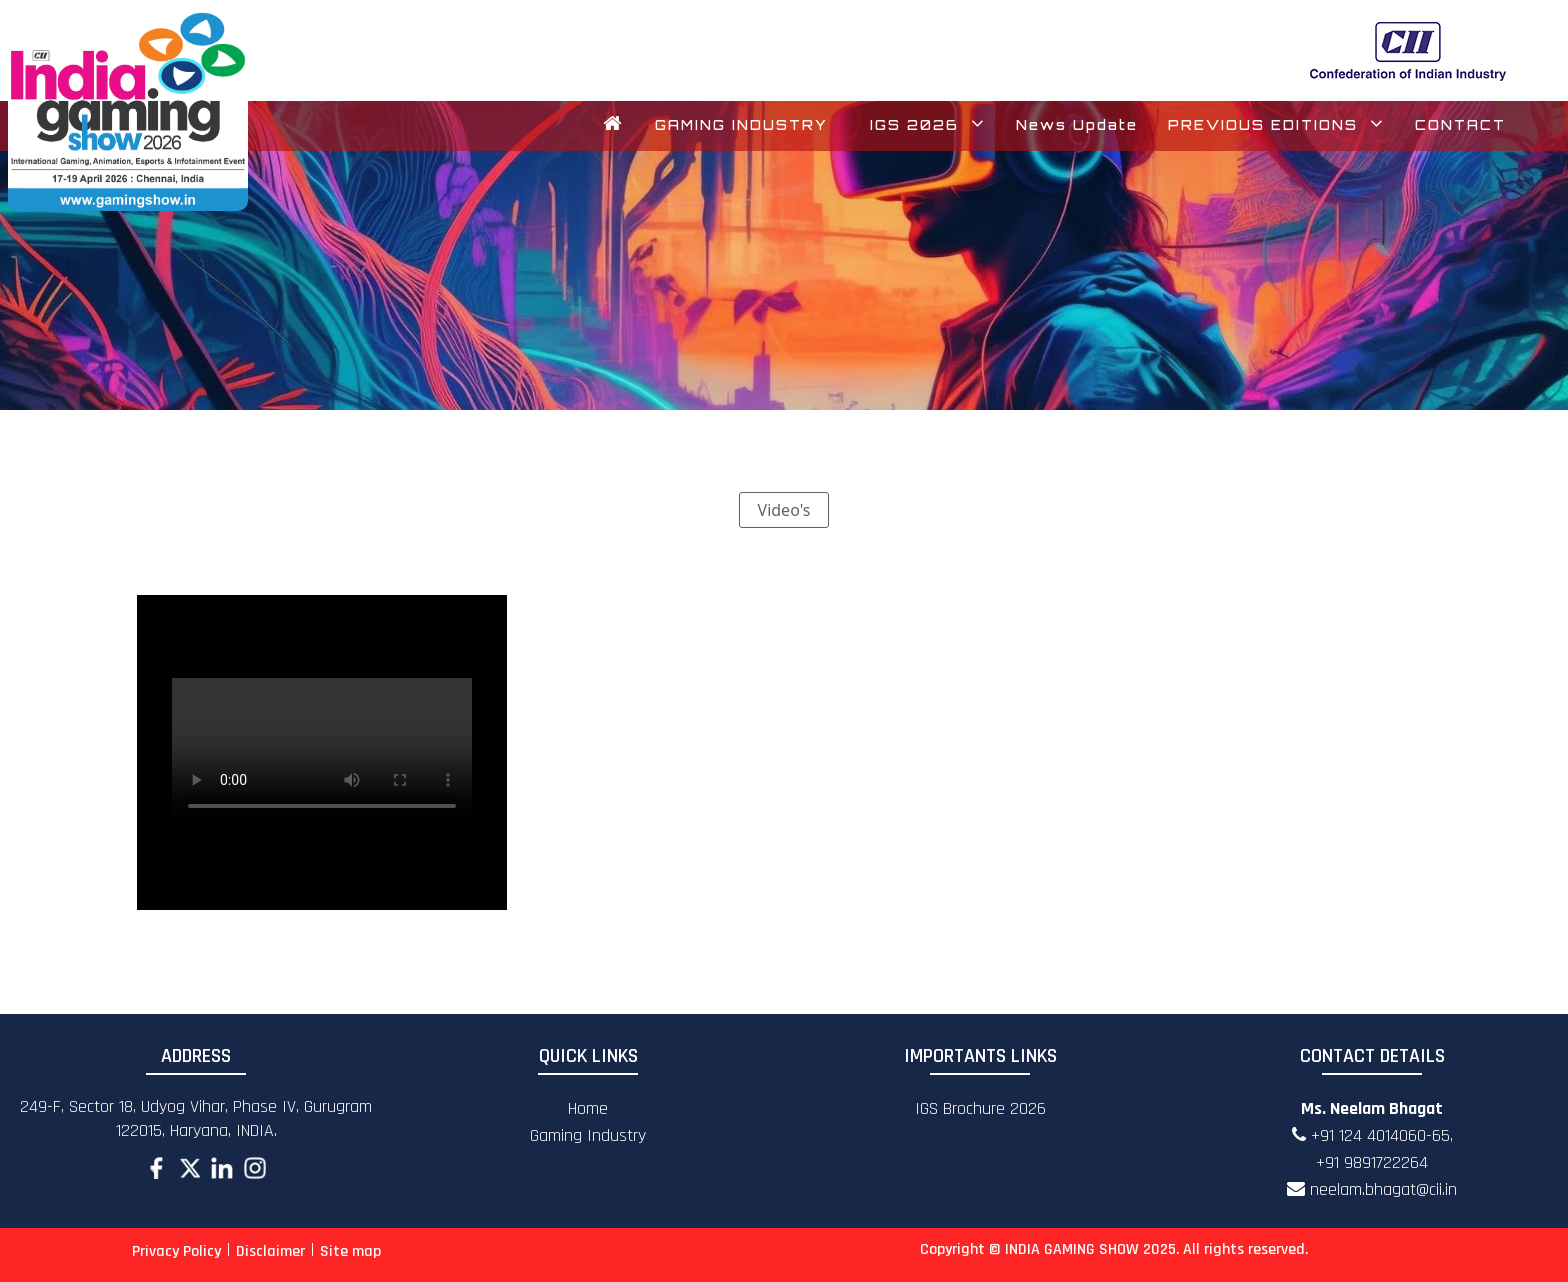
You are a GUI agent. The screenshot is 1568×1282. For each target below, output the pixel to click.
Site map (350, 1251)
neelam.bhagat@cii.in (1372, 1189)
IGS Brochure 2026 (980, 1108)
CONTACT (1460, 125)
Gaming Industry (588, 1135)
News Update (1077, 125)
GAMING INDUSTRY (741, 125)
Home (588, 1108)
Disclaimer (270, 1251)
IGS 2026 (928, 124)
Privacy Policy (176, 1251)
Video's (784, 510)
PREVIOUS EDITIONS (1276, 124)
